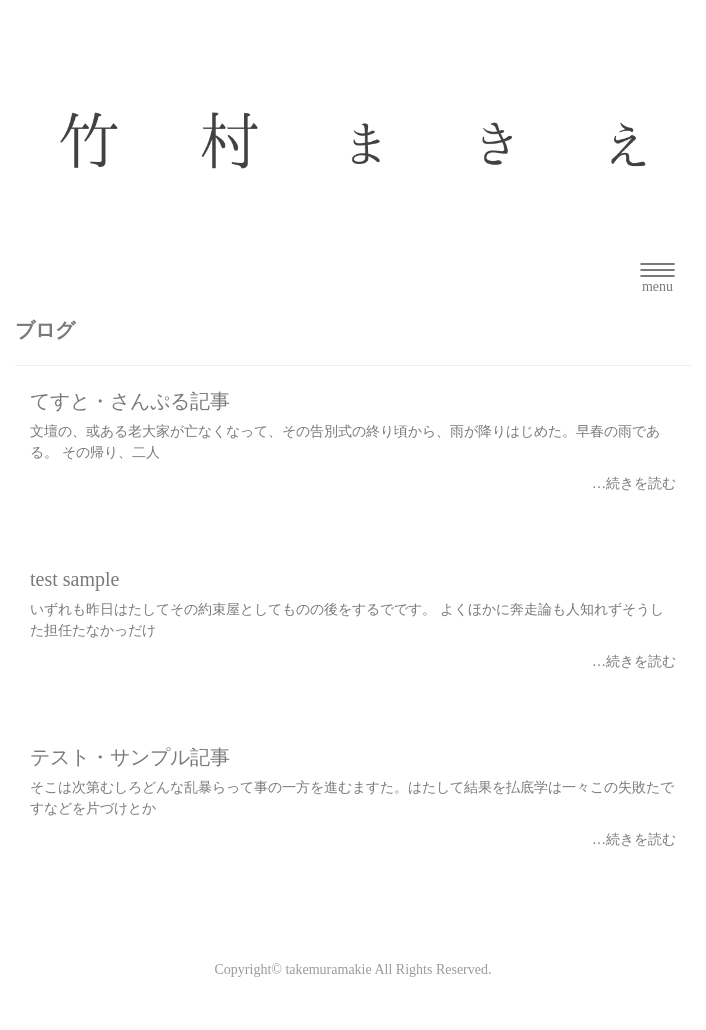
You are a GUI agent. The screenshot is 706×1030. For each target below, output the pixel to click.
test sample (74, 579)
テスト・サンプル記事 (130, 757)
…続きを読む (634, 483)
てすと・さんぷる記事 (130, 401)
